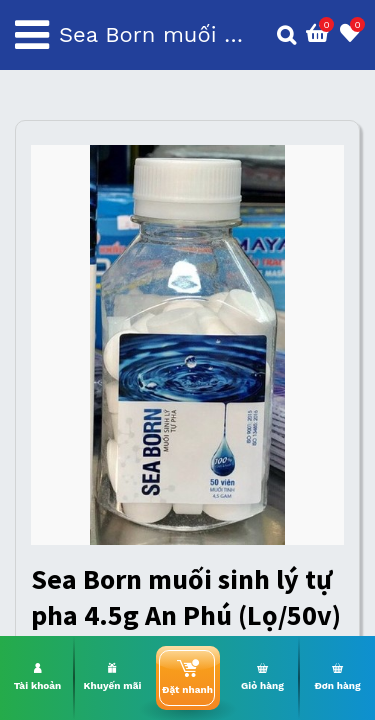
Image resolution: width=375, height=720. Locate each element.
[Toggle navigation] (32, 35)
